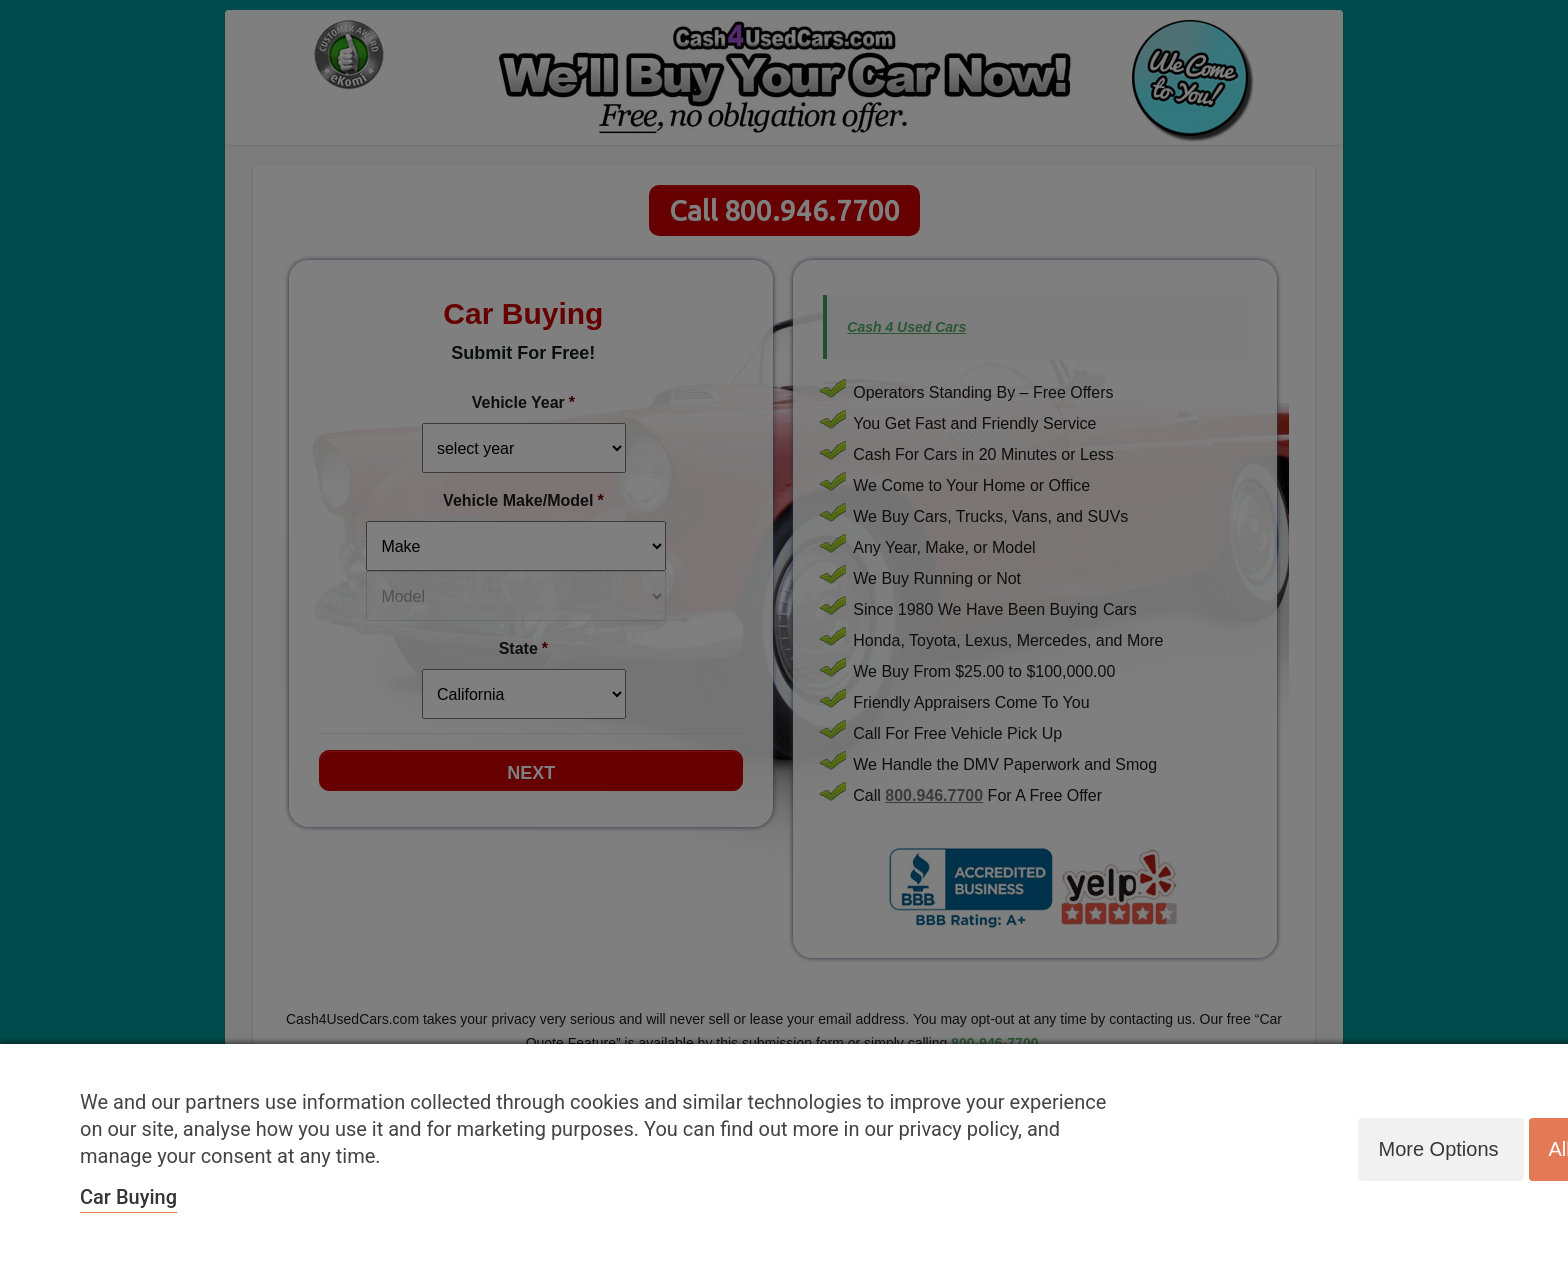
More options (1438, 1149)
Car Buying (128, 1197)
